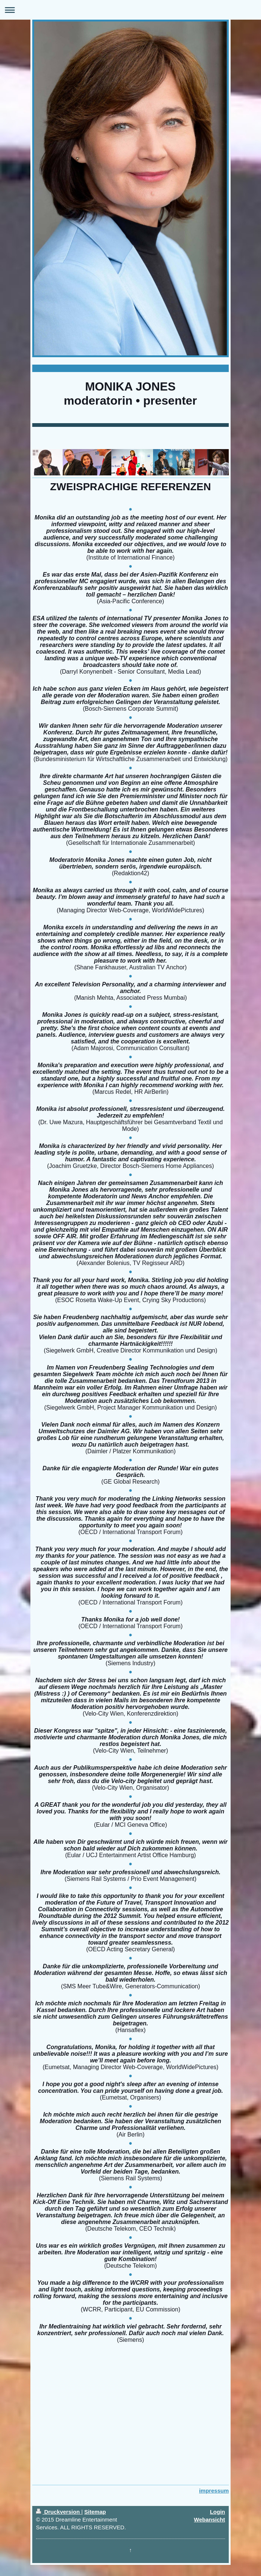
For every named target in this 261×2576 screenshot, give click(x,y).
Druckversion (58, 2512)
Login (217, 2512)
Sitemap (95, 2512)
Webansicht (209, 2519)
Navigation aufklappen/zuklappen (130, 10)
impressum (214, 2490)
